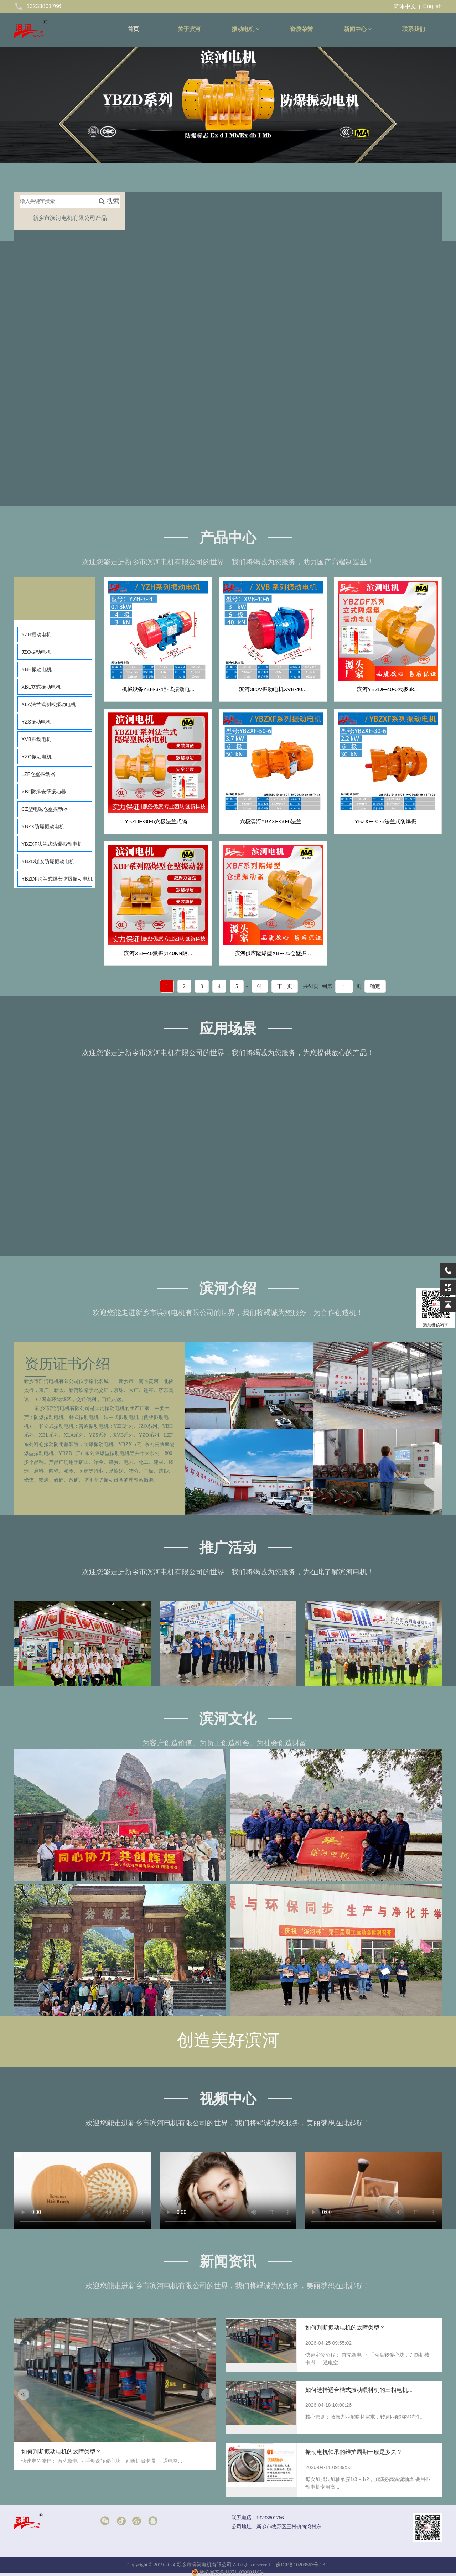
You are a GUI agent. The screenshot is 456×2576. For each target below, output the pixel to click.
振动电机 (245, 29)
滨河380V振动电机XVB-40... (272, 689)
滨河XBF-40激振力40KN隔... (158, 953)
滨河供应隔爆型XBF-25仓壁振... (273, 953)
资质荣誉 (301, 29)
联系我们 (413, 29)
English (432, 6)
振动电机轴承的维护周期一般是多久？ (353, 2452)
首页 (133, 29)
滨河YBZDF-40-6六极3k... (388, 689)
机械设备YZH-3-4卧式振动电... (158, 689)
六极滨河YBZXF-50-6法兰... (273, 821)
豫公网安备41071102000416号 (228, 2572)
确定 (375, 986)
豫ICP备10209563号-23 (300, 2564)
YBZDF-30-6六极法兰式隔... (158, 821)
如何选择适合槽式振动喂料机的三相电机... (359, 2390)
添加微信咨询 (436, 1308)
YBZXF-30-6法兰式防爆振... (387, 821)
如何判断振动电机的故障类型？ (345, 2327)
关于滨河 (189, 29)
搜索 (109, 201)
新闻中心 (358, 29)
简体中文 (404, 6)
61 (259, 986)
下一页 (284, 986)
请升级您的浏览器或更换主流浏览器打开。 (82, 2190)
